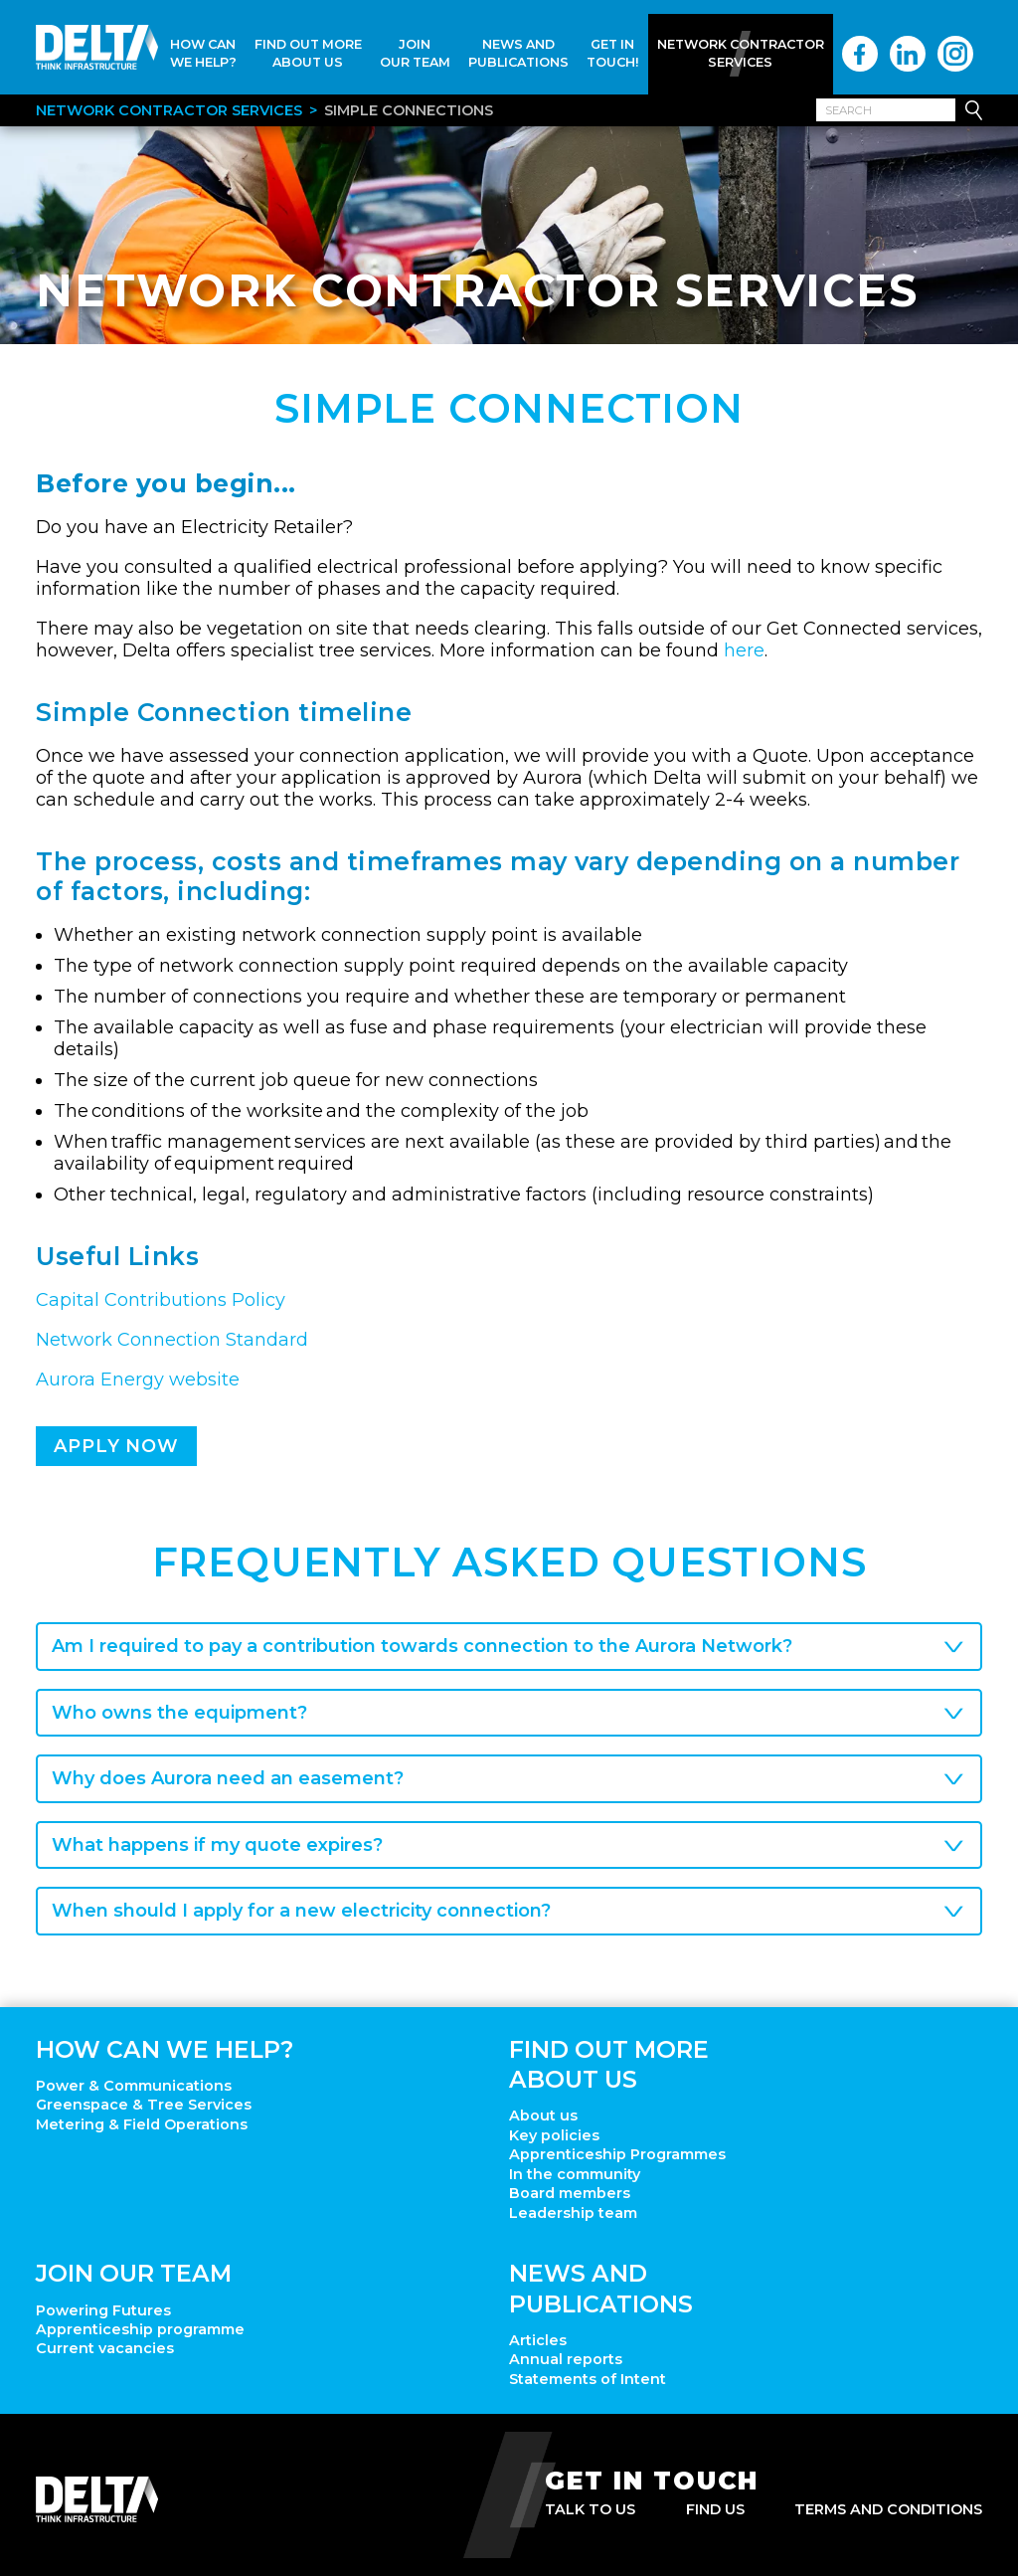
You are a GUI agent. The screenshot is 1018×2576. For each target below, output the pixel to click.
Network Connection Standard (172, 1340)
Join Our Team (415, 53)
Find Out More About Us (308, 53)
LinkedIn (908, 54)
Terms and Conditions (888, 2509)
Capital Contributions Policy (160, 1300)
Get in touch (652, 2480)
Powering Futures (103, 2310)
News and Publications (518, 53)
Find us (715, 2509)
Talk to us (590, 2509)
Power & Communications (134, 2086)
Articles (538, 2340)
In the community (574, 2174)
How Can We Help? (203, 53)
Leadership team (573, 2213)
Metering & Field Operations (142, 2124)
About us (543, 2115)
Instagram (955, 54)
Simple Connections (408, 110)
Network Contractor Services (740, 53)
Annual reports (565, 2359)
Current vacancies (105, 2348)
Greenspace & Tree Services (144, 2105)
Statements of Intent (587, 2379)
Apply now (116, 1446)
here (744, 650)
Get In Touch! (613, 53)
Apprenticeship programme (140, 2329)
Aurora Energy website (138, 1379)
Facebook (860, 54)
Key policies (554, 2135)
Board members (569, 2193)
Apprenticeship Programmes (617, 2154)
